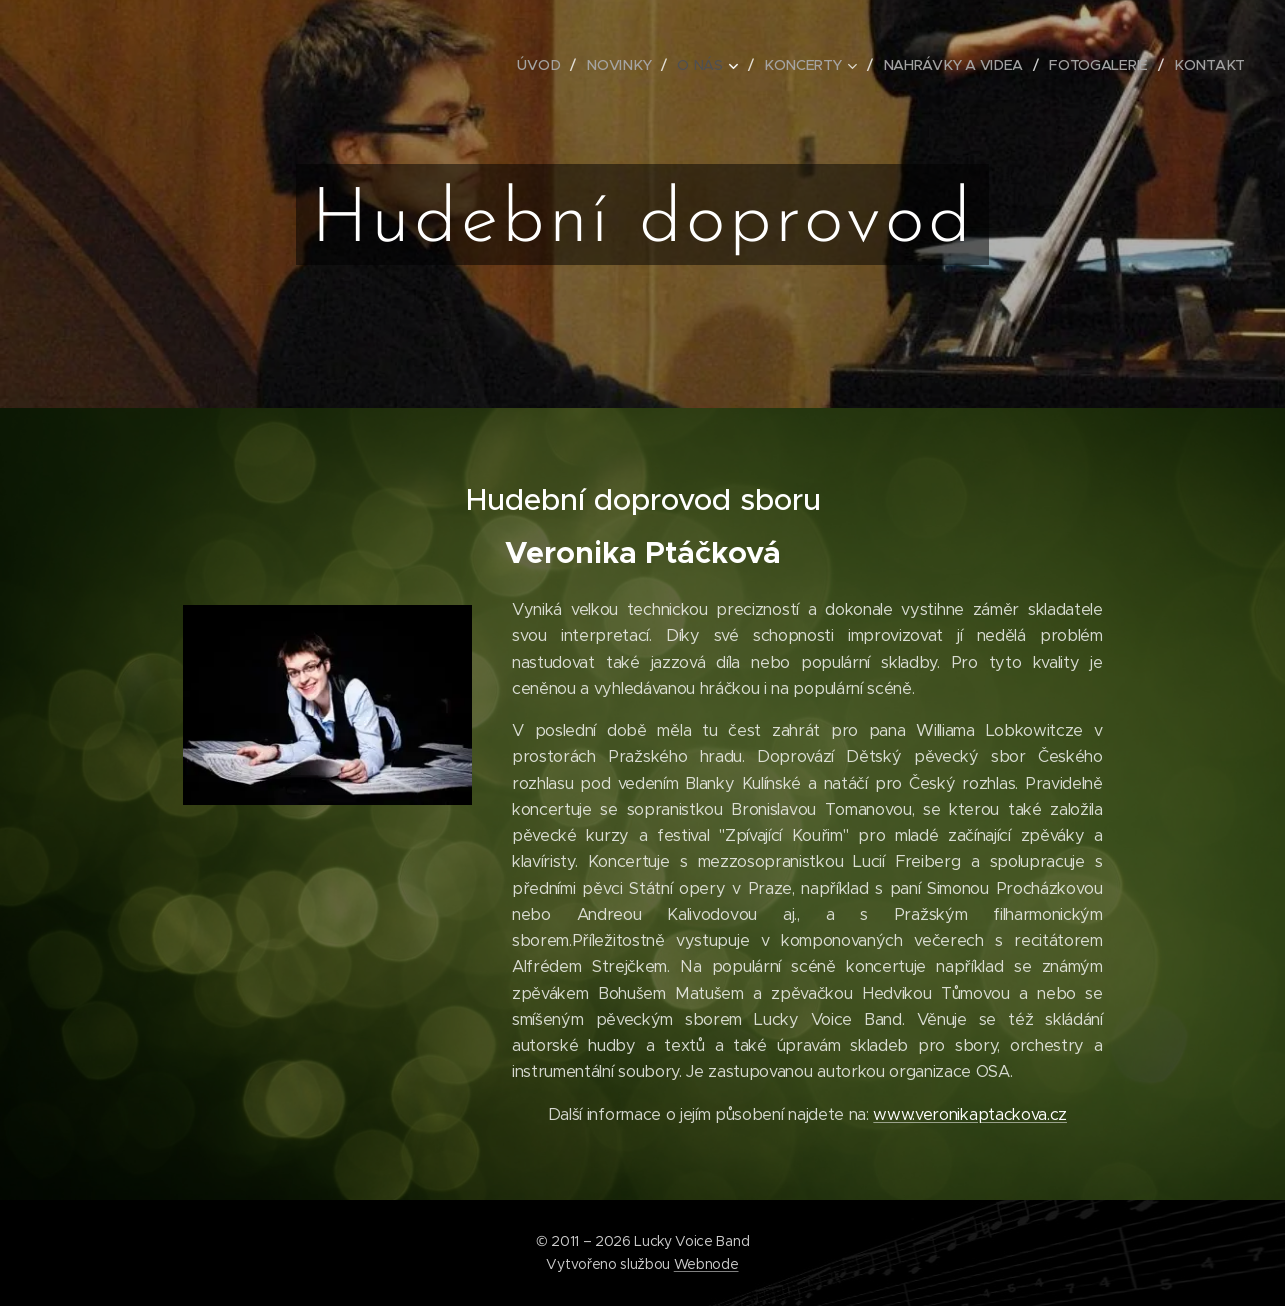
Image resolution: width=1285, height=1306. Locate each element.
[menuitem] (547, 65)
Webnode (706, 1264)
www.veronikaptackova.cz (970, 1114)
